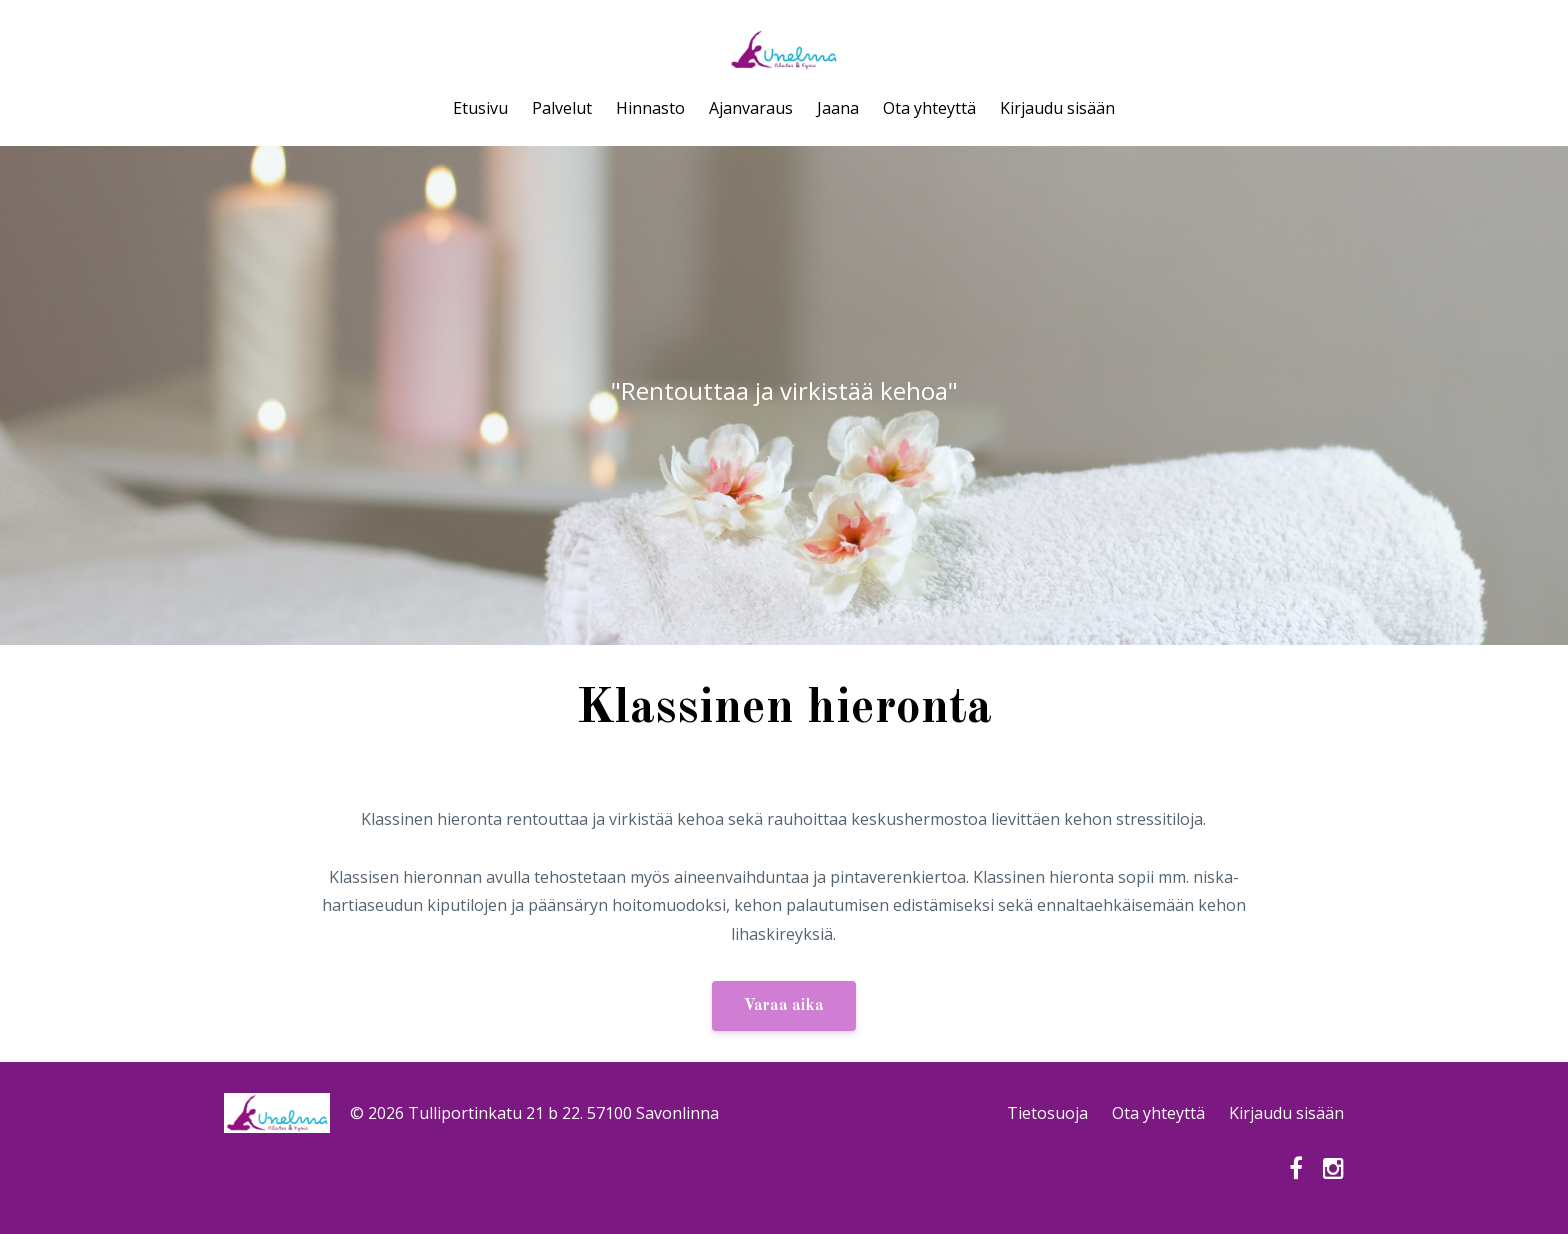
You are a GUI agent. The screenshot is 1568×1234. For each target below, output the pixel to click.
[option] (784, 395)
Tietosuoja (1047, 1113)
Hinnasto (650, 108)
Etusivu (480, 108)
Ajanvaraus (751, 108)
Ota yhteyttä (929, 108)
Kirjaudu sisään (1057, 108)
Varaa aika (784, 1006)
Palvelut (562, 108)
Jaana (838, 108)
